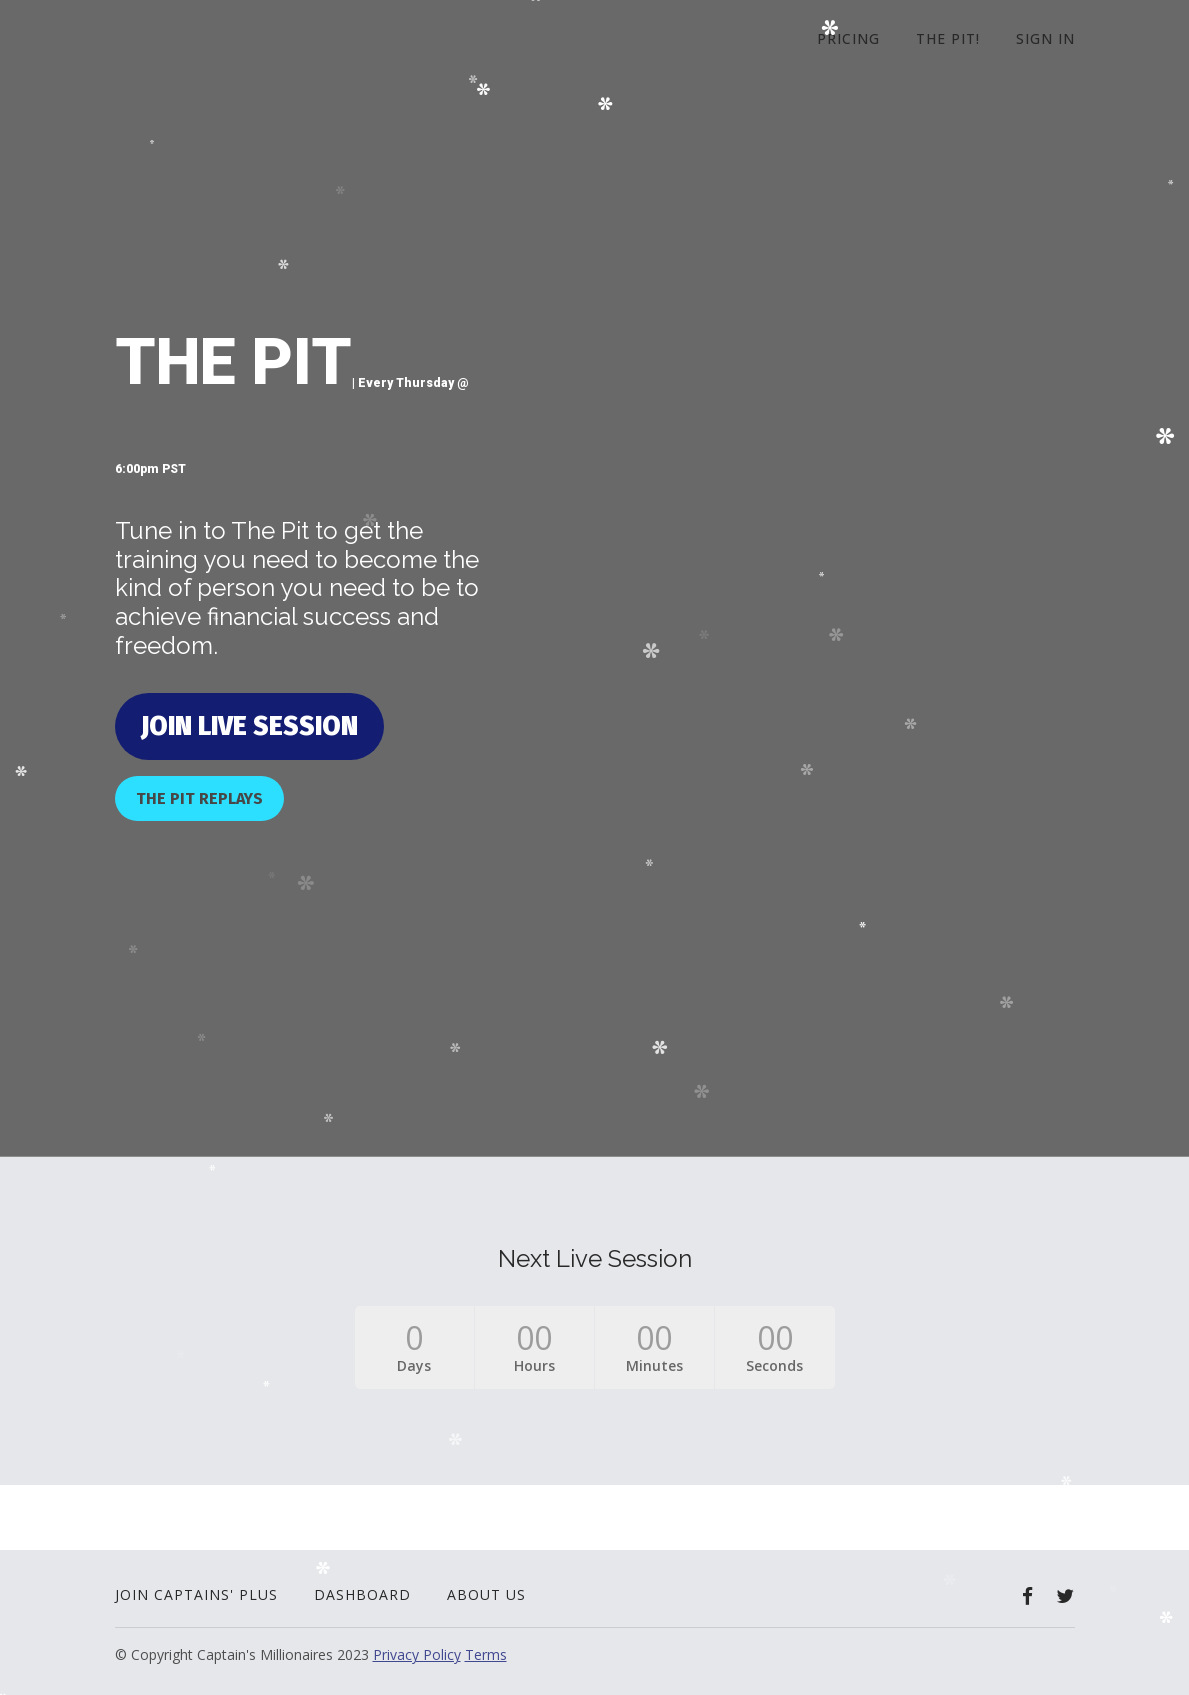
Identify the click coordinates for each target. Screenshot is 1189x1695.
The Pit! (948, 38)
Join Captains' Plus (196, 1594)
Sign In (1045, 38)
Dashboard (362, 1594)
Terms (486, 1654)
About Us (486, 1594)
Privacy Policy (417, 1654)
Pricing (848, 38)
